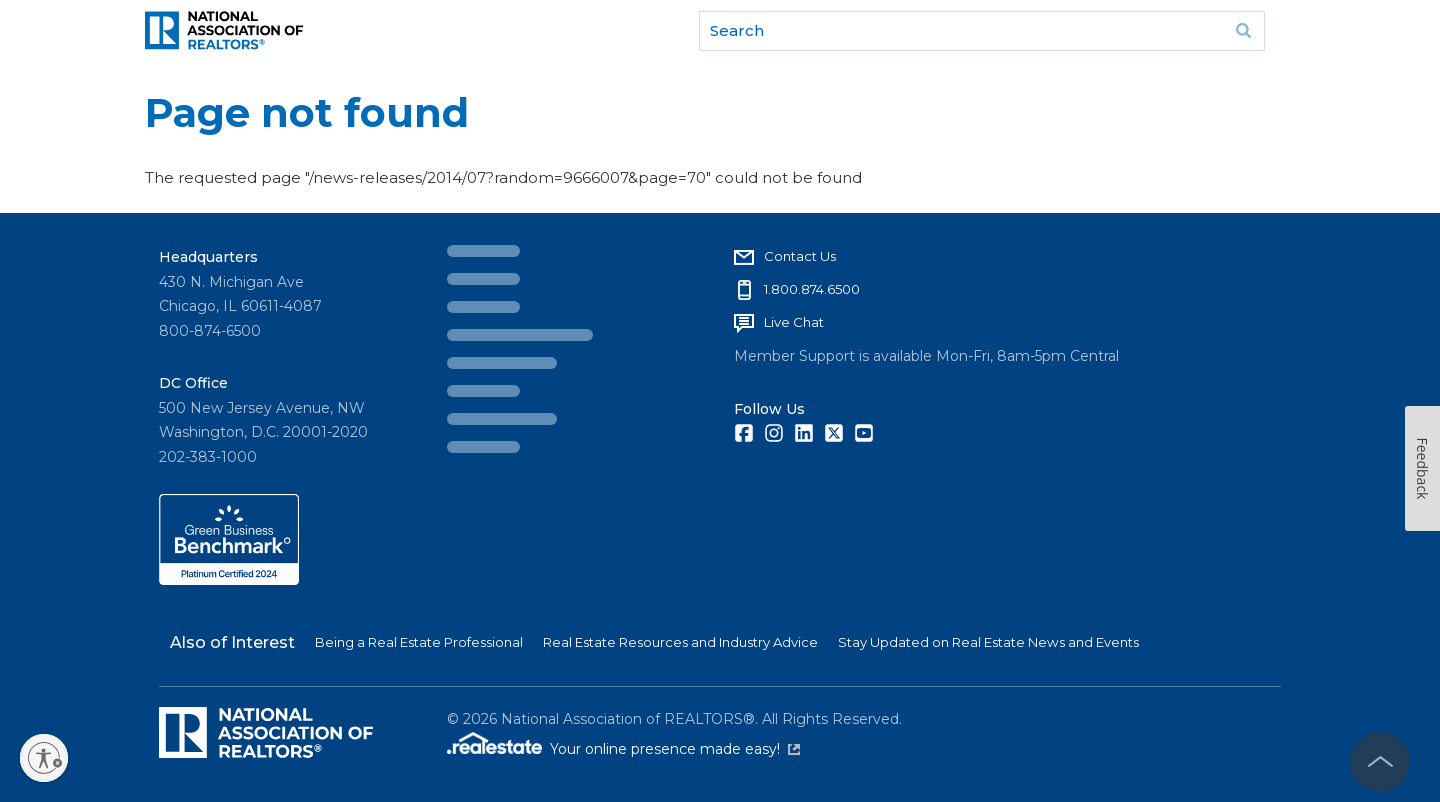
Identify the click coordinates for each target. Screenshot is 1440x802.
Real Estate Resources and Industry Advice (680, 642)
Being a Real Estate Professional (419, 642)
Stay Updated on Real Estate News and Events (988, 642)
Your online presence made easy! (675, 749)
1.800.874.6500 (812, 289)
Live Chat (794, 322)
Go (1243, 31)
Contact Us (800, 256)
